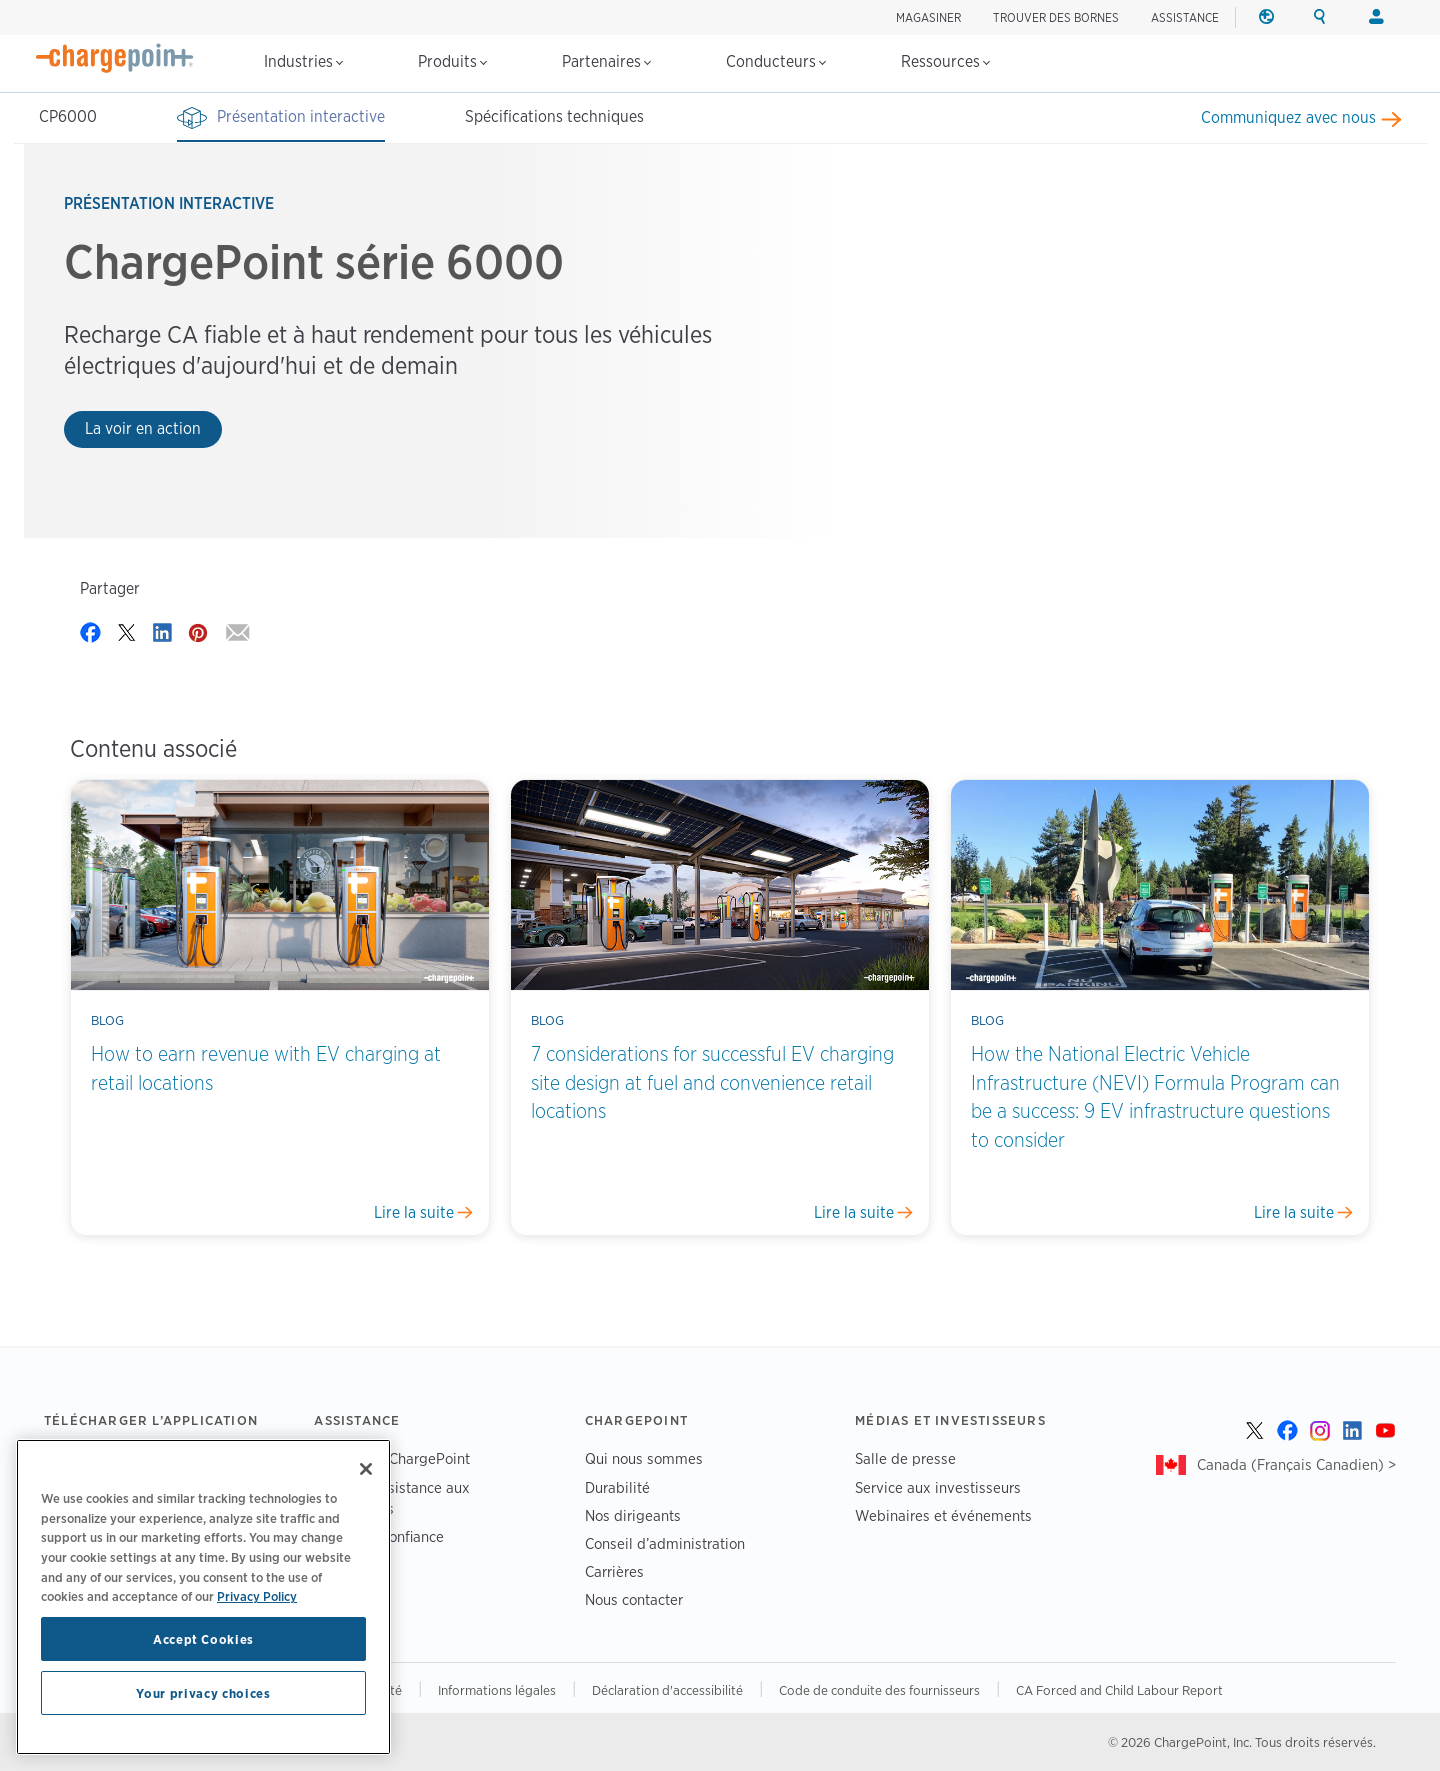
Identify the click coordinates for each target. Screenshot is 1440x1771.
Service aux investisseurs (938, 1487)
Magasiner (928, 17)
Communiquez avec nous (1288, 117)
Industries (303, 61)
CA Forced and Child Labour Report (1119, 1690)
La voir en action (143, 428)
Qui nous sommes (644, 1458)
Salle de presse (905, 1458)
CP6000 (68, 116)
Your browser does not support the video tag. (1099, 338)
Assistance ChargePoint (392, 1458)
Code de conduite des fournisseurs (879, 1690)
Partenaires (606, 61)
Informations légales (497, 1690)
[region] (203, 1597)
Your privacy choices (203, 1693)
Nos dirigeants (633, 1515)
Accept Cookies (203, 1639)
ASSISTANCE (1185, 17)
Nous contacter (634, 1599)
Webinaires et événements (943, 1515)
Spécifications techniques (554, 116)
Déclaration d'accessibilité (667, 1690)
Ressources (945, 61)
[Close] (366, 1469)
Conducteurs (776, 61)
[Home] (115, 58)
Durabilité (617, 1487)
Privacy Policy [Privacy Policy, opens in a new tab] (257, 1596)
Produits (452, 61)
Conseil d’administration (665, 1543)
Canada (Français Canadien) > (1296, 1464)
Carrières (614, 1571)
